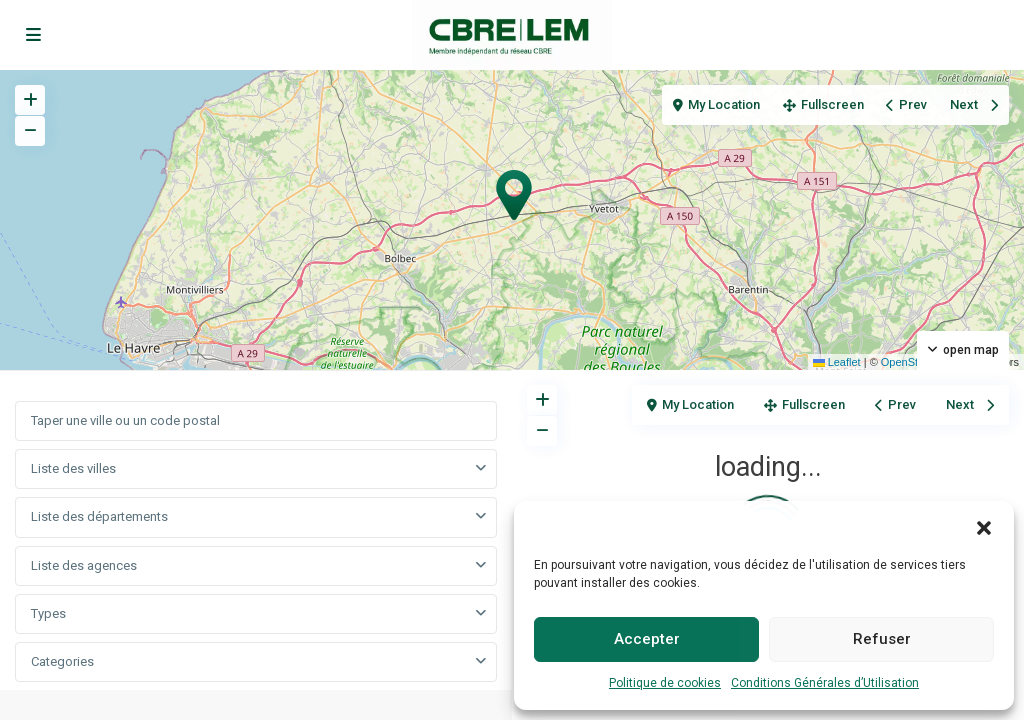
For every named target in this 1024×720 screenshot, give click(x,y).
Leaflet (837, 362)
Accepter (647, 639)
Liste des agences (84, 565)
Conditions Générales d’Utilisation (825, 683)
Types (48, 613)
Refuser (882, 639)
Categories (62, 661)
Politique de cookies (665, 683)
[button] (984, 526)
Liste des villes (73, 468)
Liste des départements (99, 516)
